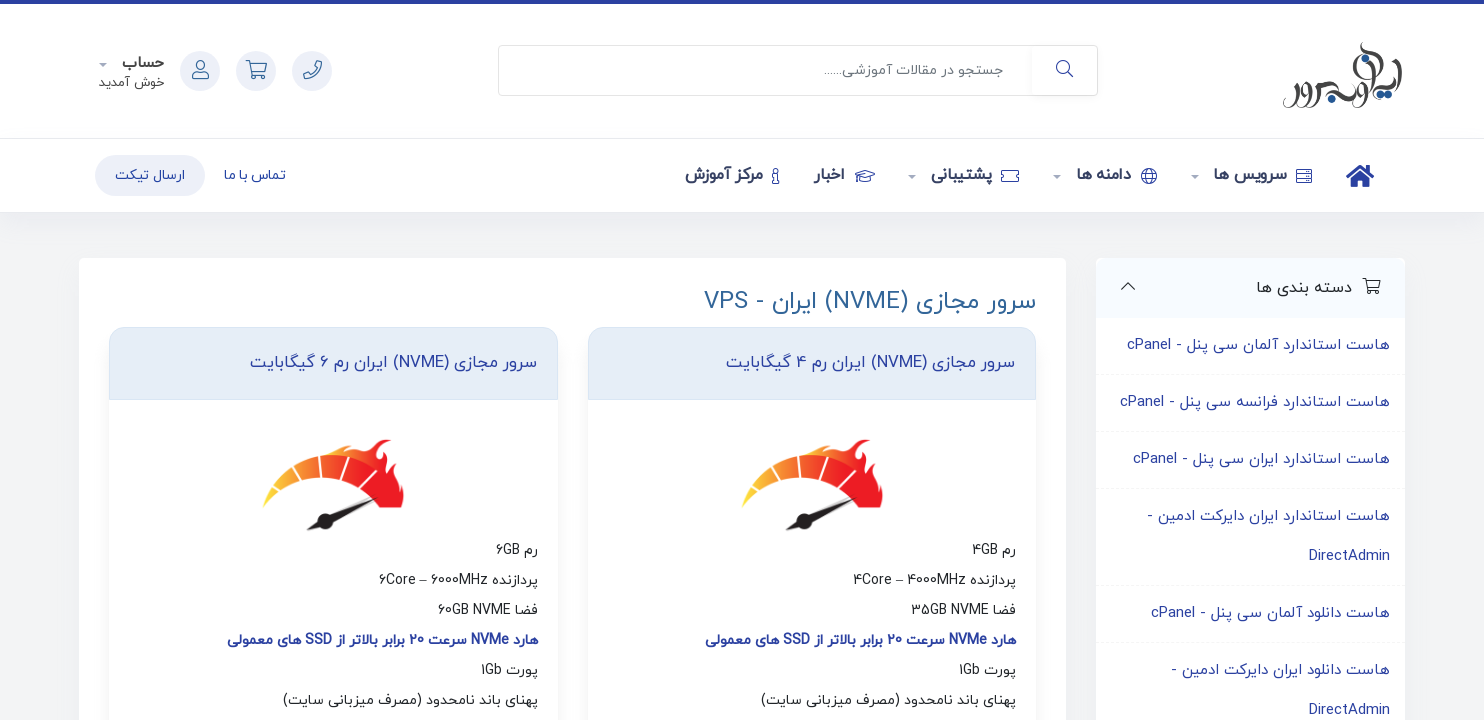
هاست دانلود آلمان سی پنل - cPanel (1270, 613)
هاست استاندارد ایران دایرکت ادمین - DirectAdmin (1268, 536)
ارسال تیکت (150, 175)
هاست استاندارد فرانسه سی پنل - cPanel (1255, 402)
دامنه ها (1114, 175)
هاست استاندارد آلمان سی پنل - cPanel (1258, 345)
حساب (140, 63)
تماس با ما (255, 175)
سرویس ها (1261, 175)
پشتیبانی (972, 175)
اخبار (844, 175)
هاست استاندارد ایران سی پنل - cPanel (1261, 459)
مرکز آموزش (732, 175)
